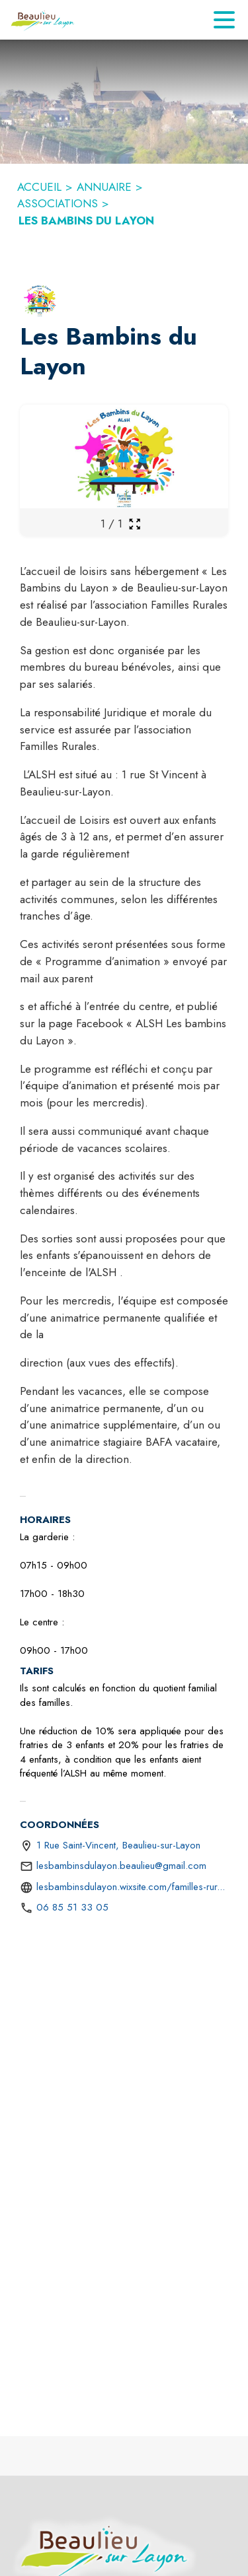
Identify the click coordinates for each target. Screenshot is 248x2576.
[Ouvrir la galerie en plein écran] (134, 524)
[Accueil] (43, 20)
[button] (40, 300)
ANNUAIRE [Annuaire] (104, 187)
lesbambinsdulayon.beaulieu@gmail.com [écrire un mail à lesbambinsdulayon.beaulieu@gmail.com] (121, 1865)
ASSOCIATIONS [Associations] (57, 203)
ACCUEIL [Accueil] (39, 187)
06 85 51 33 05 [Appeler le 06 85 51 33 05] (72, 1907)
